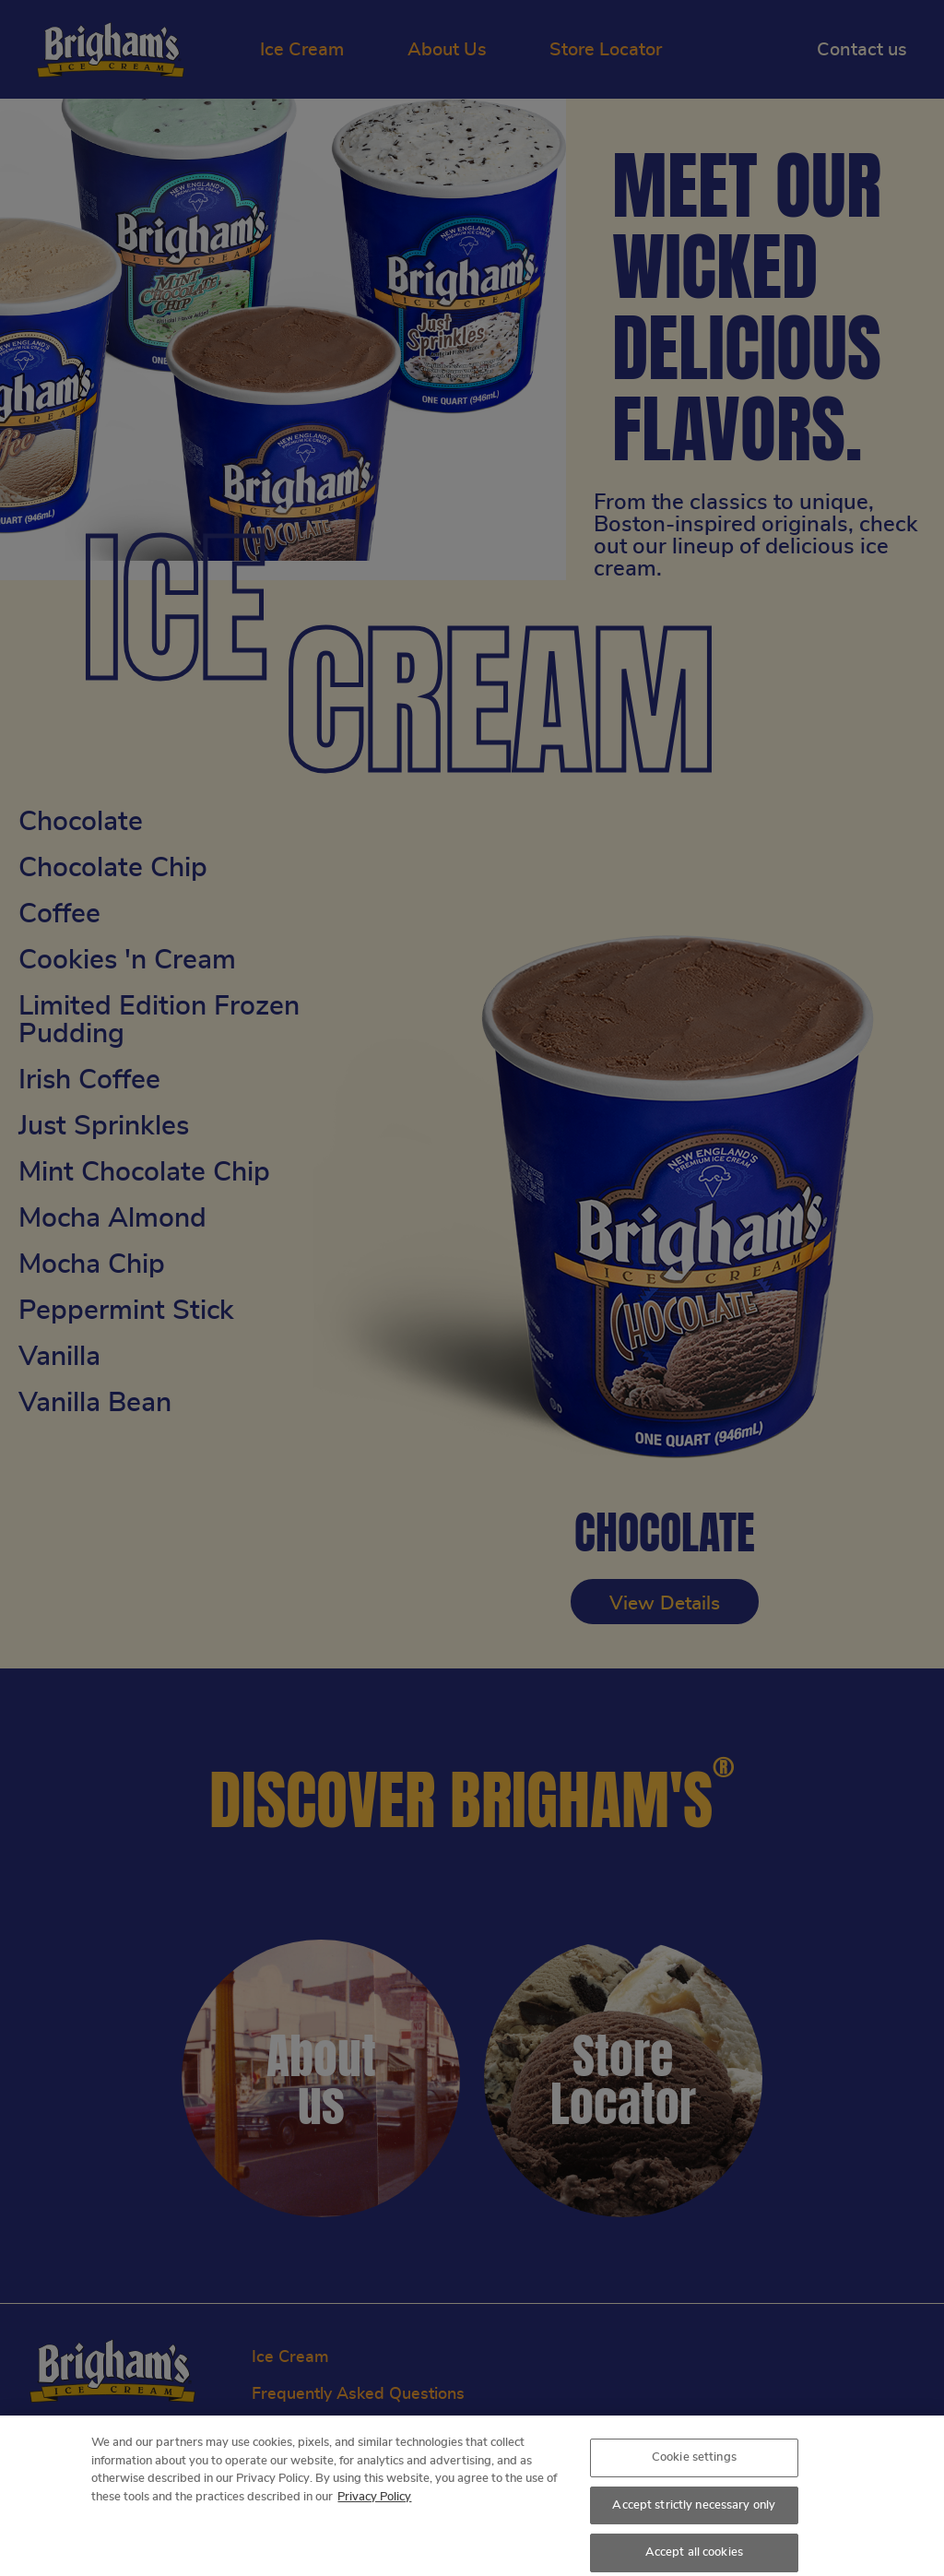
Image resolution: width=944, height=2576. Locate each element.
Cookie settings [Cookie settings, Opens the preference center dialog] (694, 2466)
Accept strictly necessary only (693, 2513)
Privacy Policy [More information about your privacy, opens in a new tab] (374, 2505)
